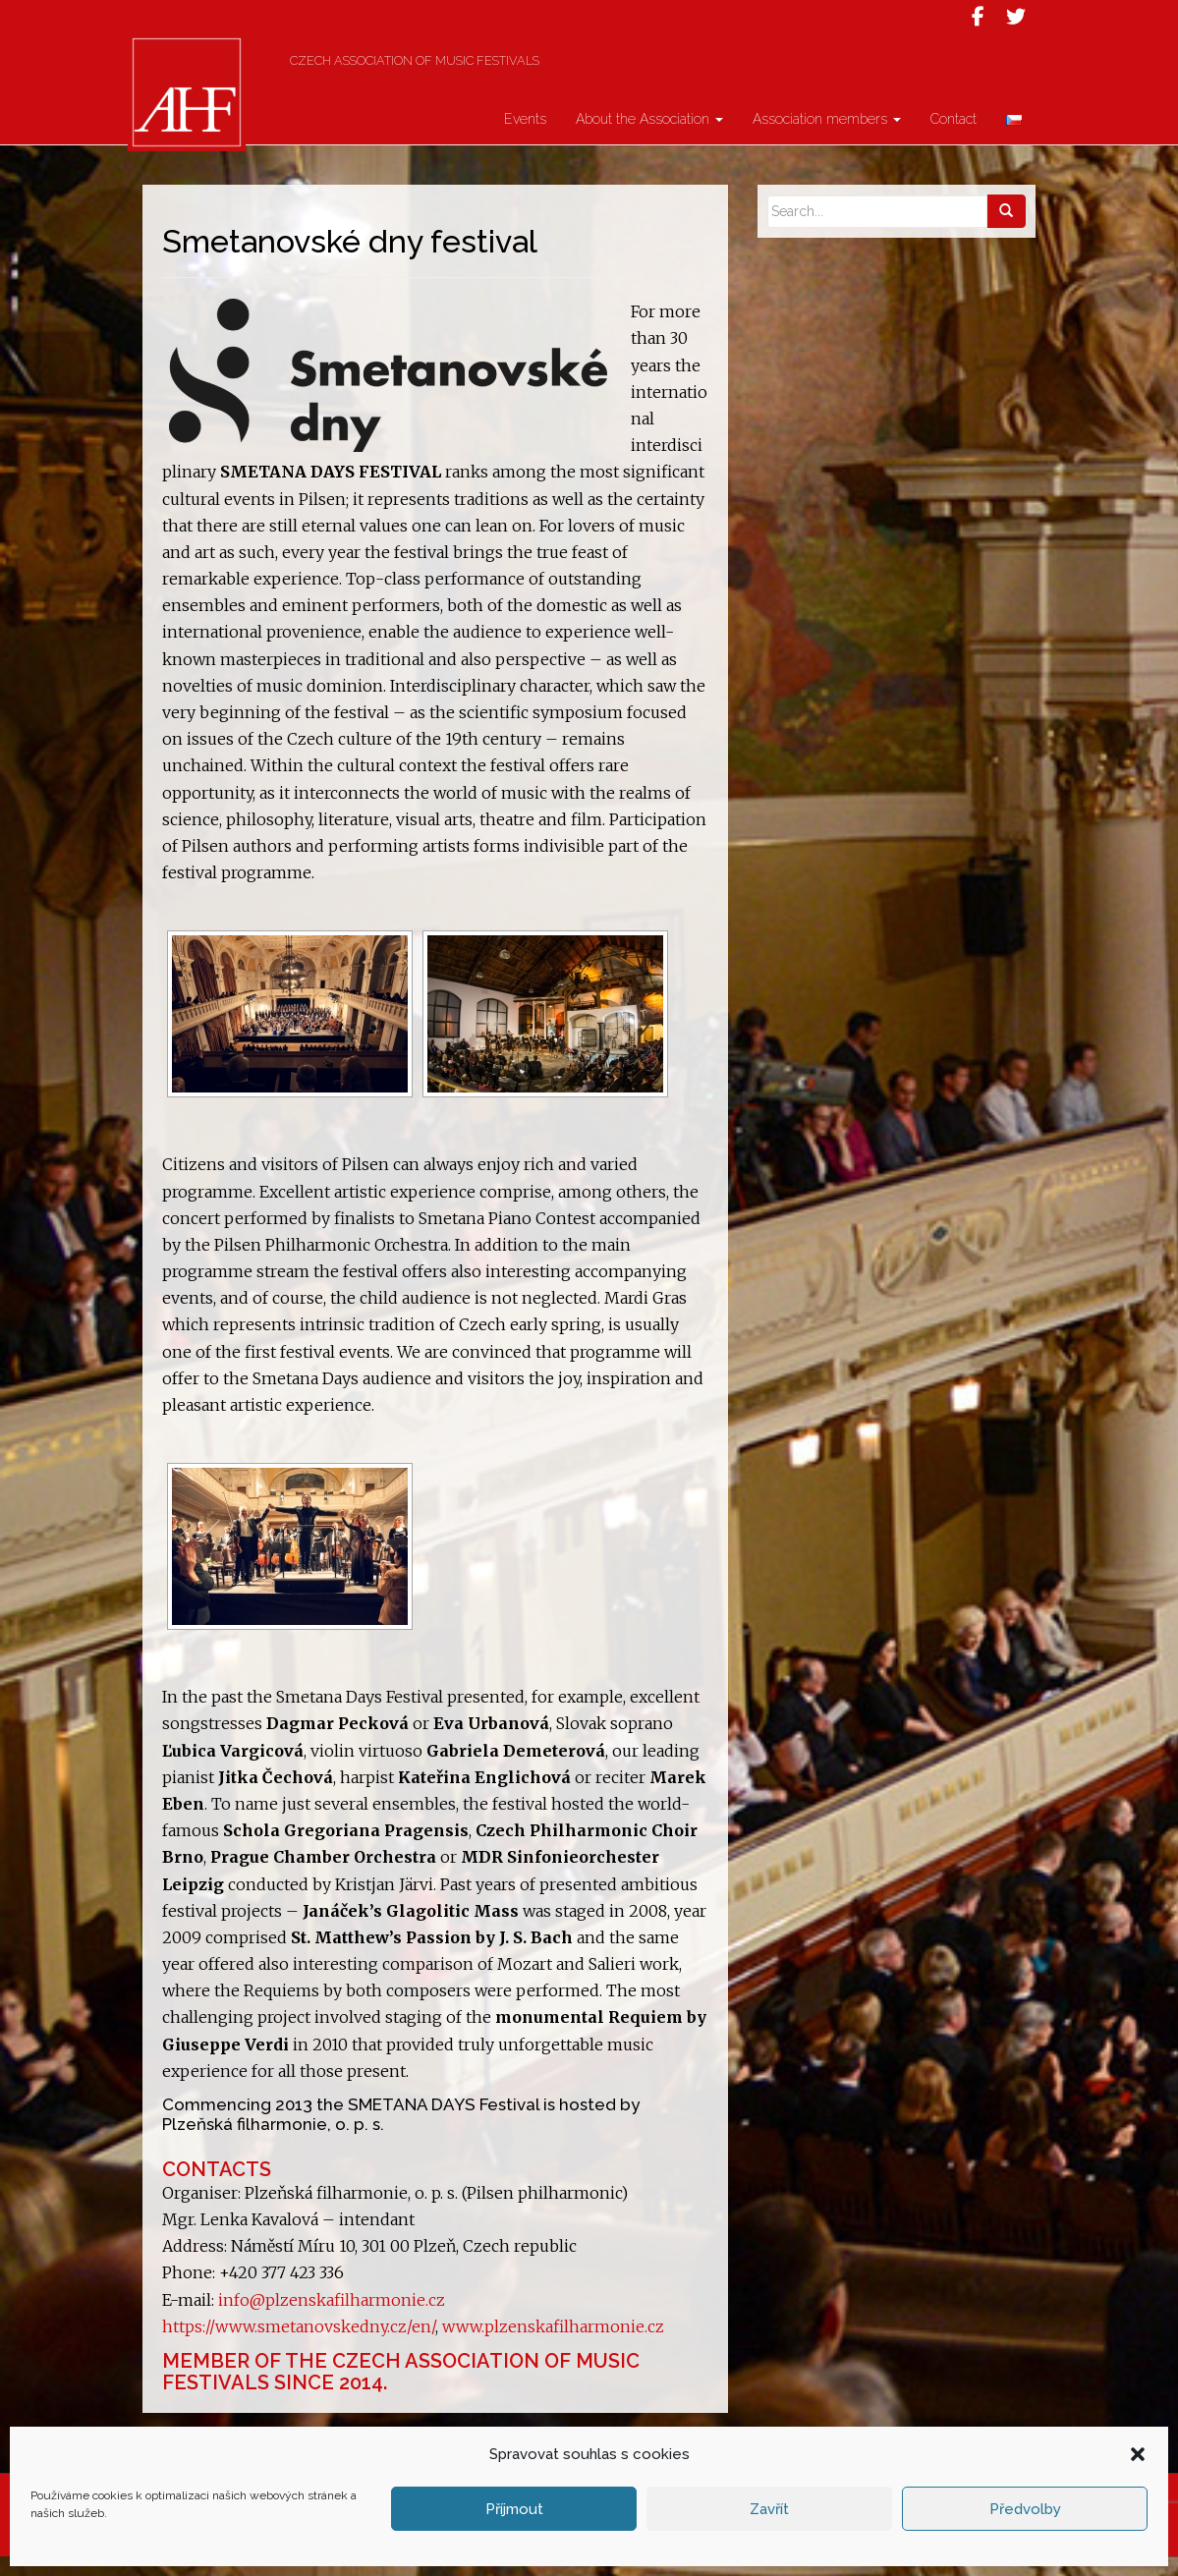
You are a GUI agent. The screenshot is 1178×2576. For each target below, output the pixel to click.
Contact (953, 138)
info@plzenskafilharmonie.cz (331, 2319)
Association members (827, 138)
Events (525, 138)
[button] (1138, 2454)
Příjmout (514, 2509)
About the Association (649, 138)
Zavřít (769, 2509)
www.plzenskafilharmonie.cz (551, 2346)
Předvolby (1025, 2509)
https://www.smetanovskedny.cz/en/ (298, 2346)
